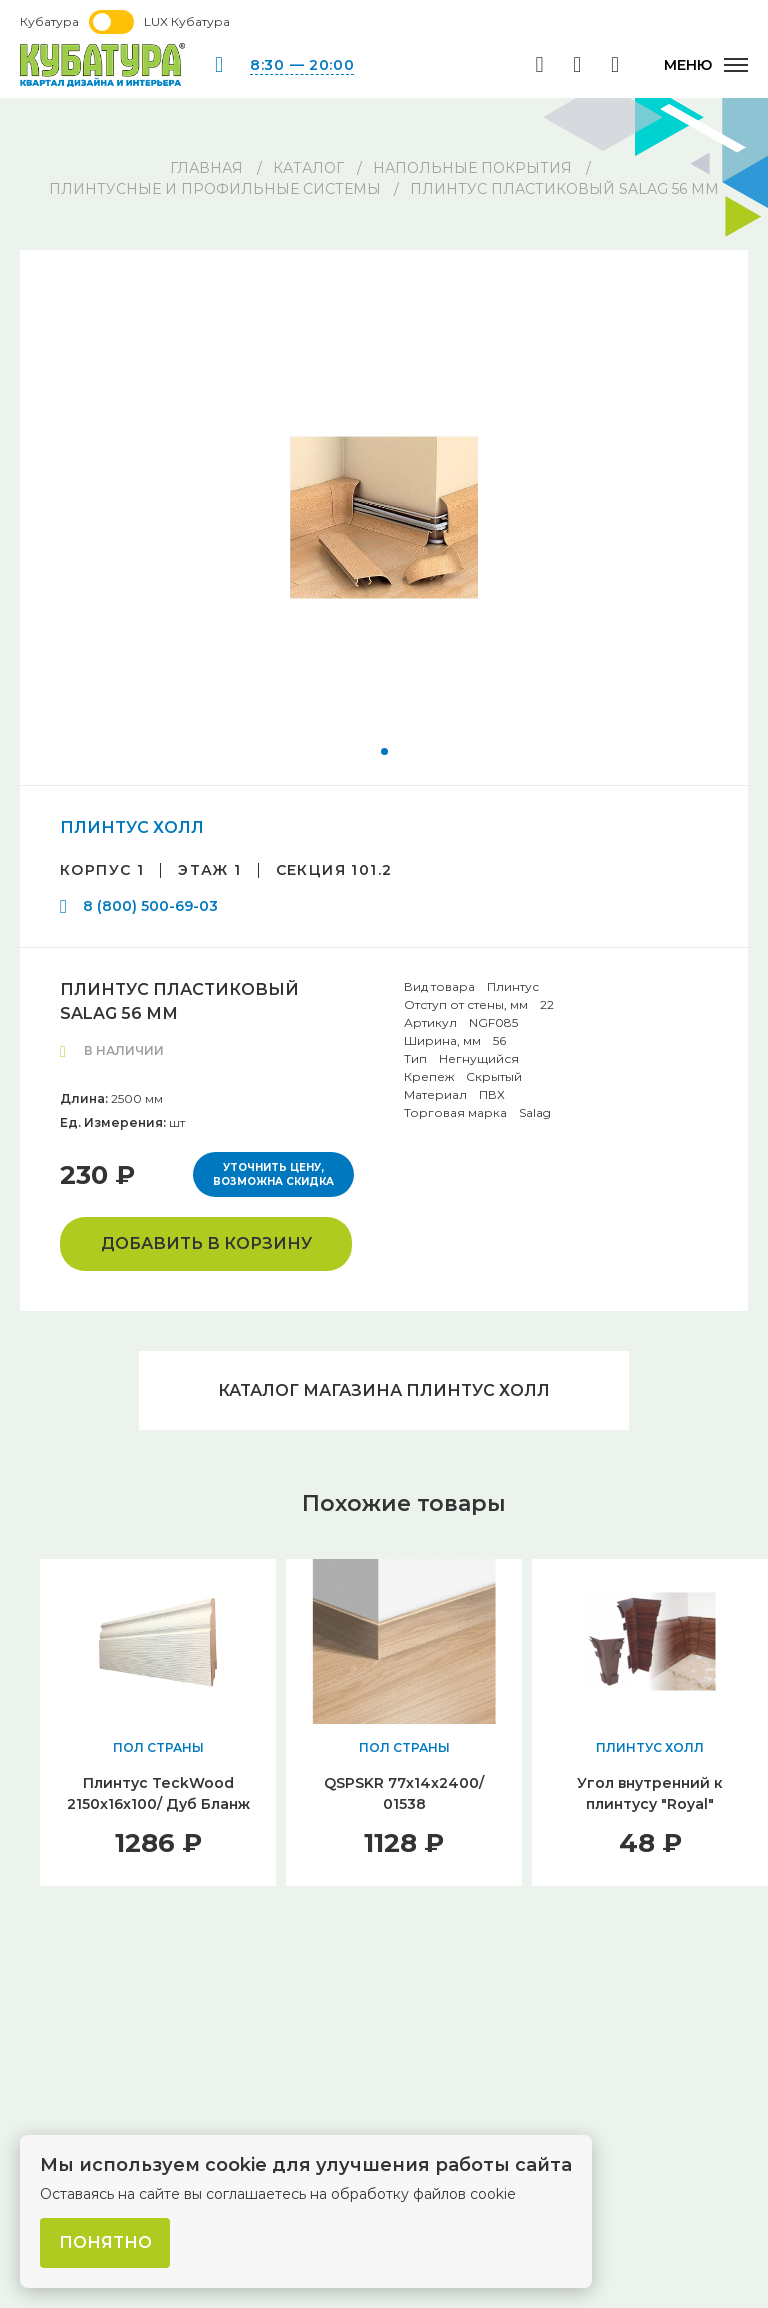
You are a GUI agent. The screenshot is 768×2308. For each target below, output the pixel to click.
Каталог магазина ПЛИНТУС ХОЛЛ (384, 1390)
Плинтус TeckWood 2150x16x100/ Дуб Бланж (158, 1794)
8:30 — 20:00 (302, 65)
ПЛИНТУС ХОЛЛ (132, 827)
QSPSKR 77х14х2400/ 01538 (404, 1794)
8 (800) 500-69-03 (150, 906)
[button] (384, 751)
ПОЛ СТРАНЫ (158, 1748)
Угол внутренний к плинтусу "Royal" (650, 1794)
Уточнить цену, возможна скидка (273, 1174)
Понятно (105, 2242)
